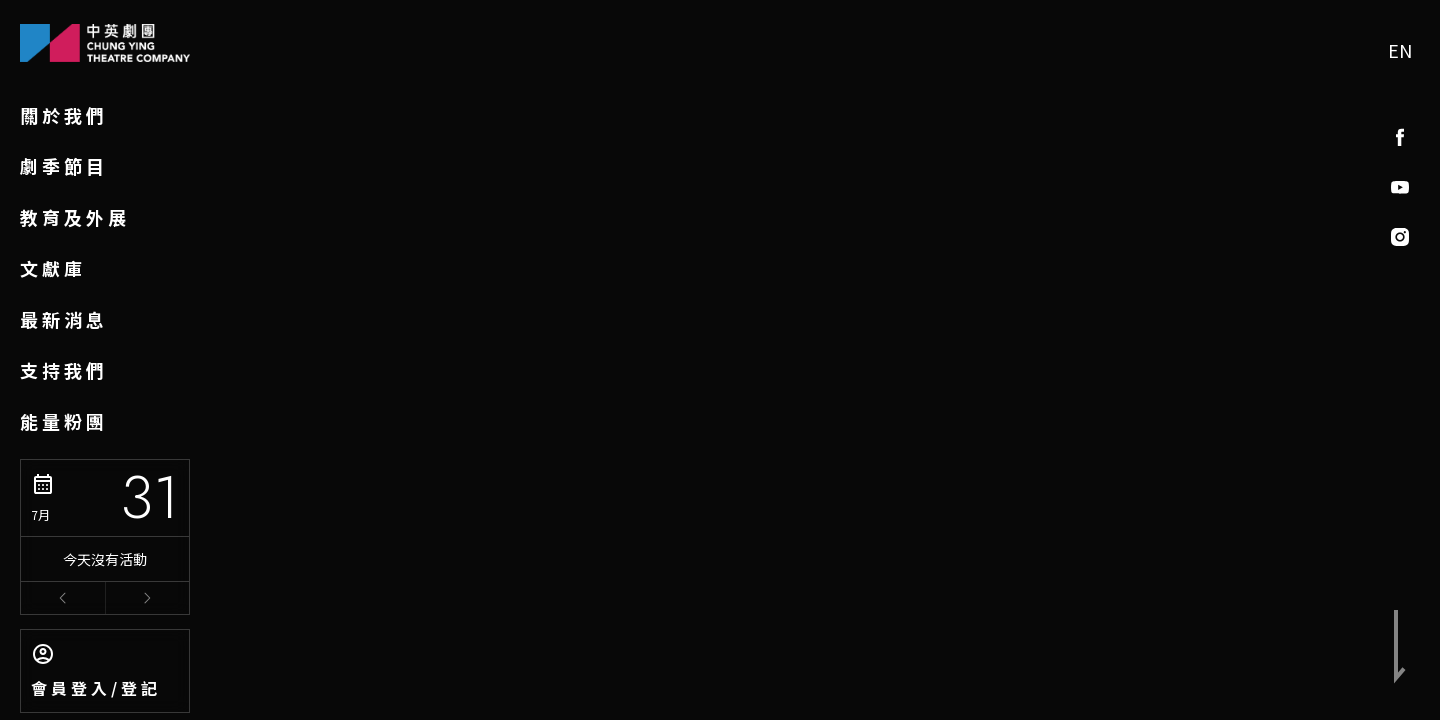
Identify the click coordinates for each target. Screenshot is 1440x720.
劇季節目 (64, 166)
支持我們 (64, 370)
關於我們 (64, 115)
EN (1400, 50)
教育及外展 (75, 217)
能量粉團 (64, 421)
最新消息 (64, 319)
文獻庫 (53, 268)
